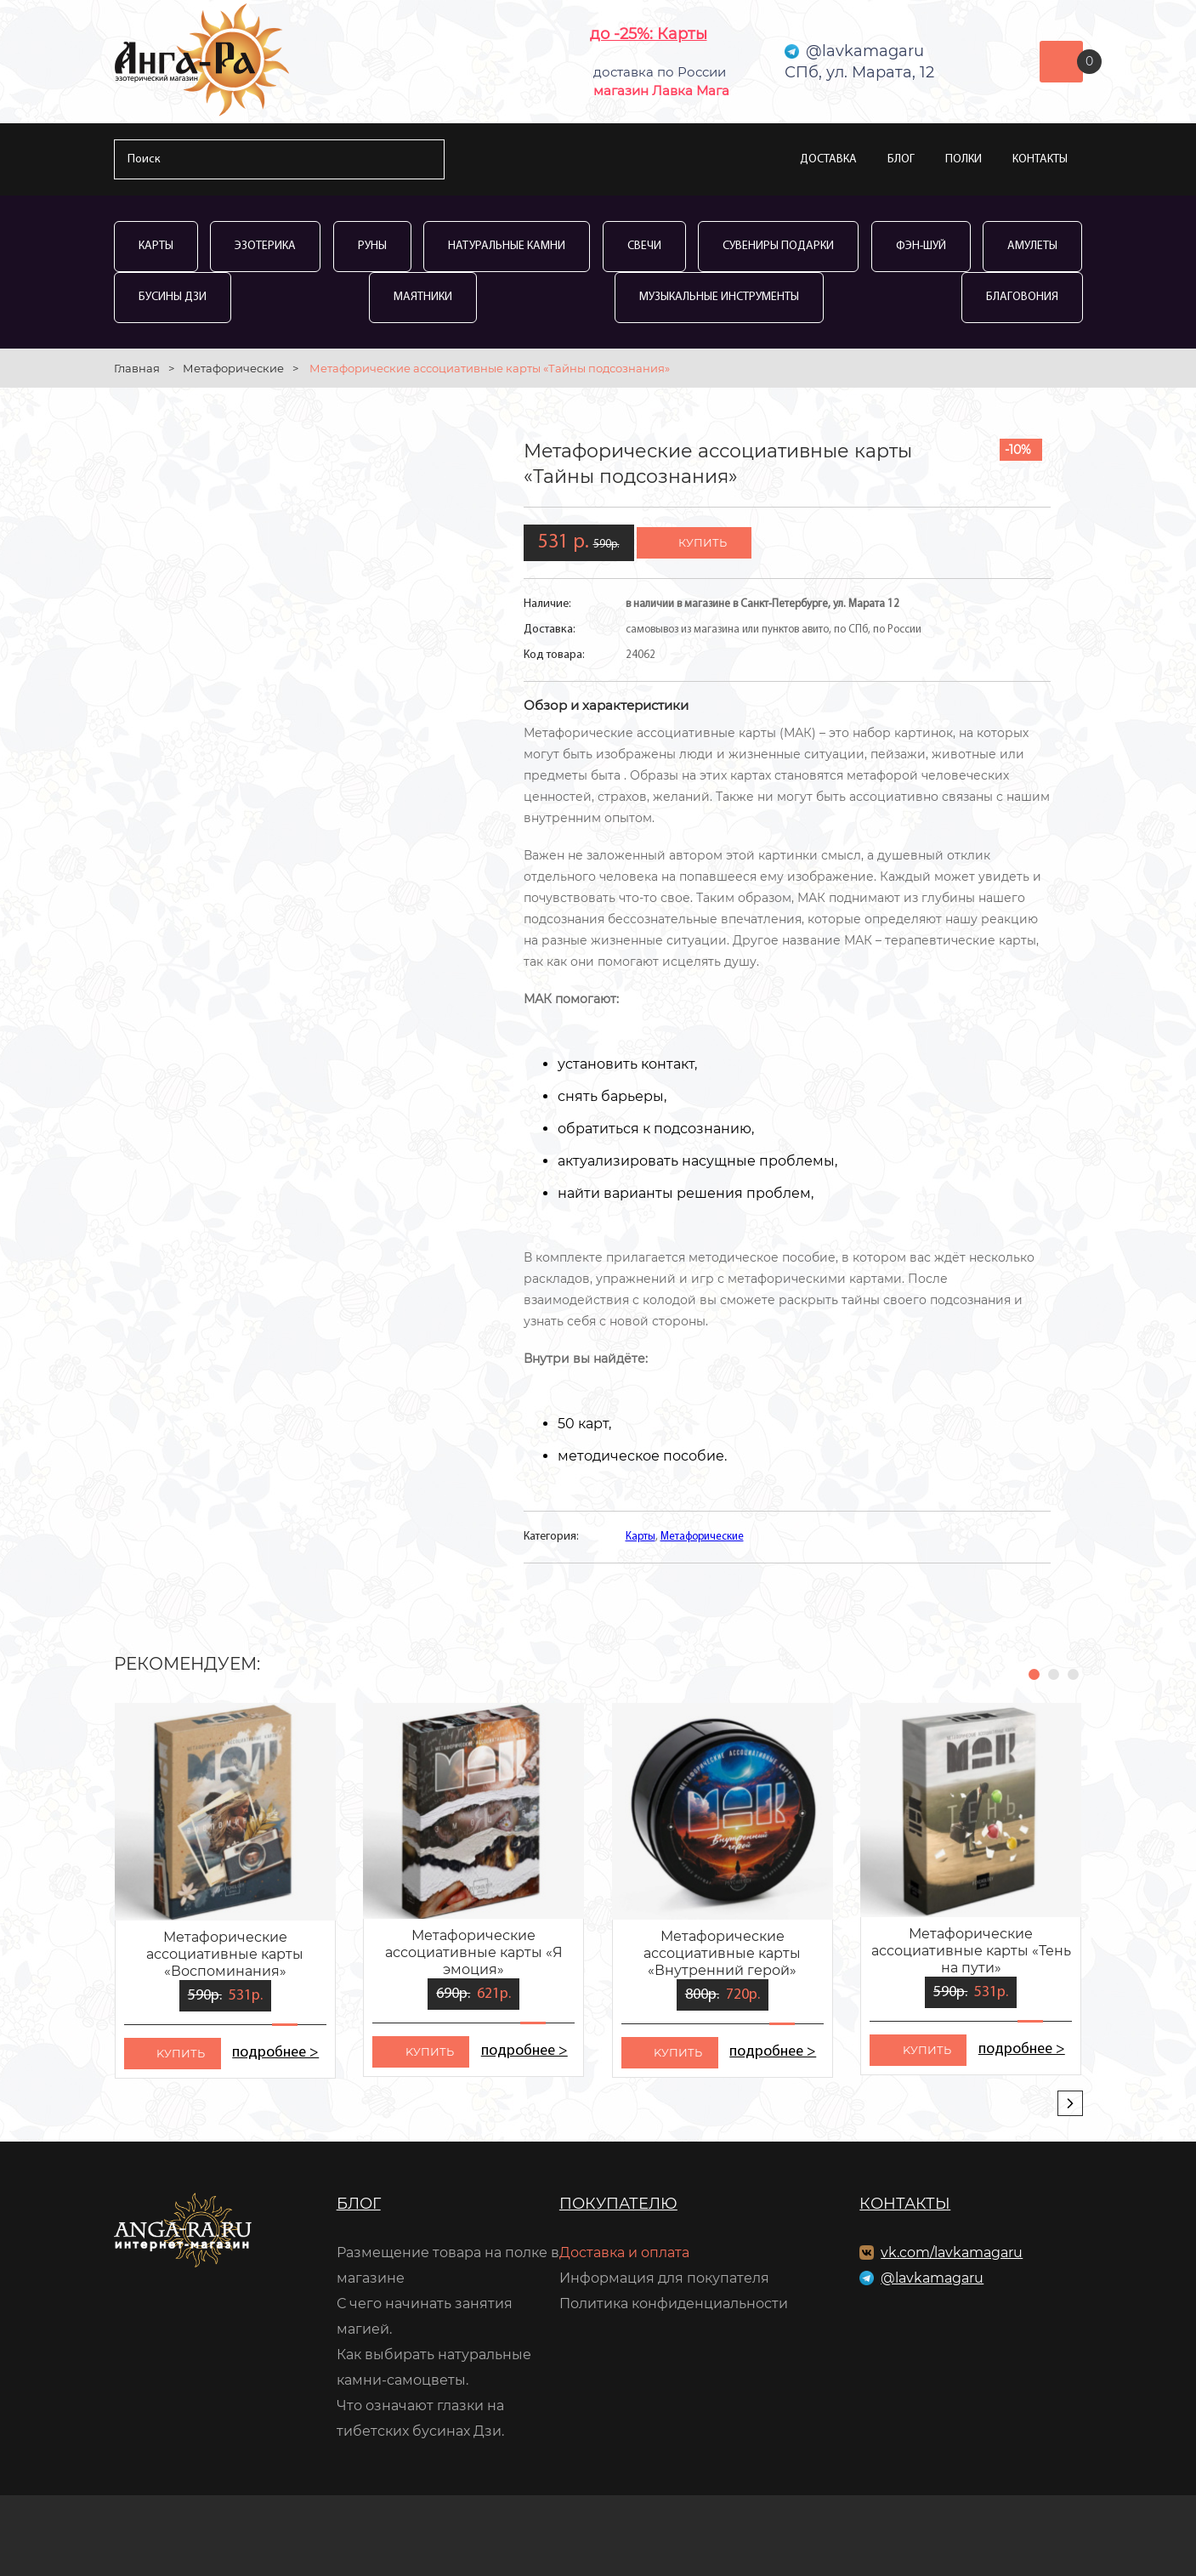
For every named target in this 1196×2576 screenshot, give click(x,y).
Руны (372, 246)
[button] (1034, 1674)
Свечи (644, 246)
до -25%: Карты (648, 34)
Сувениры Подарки (778, 246)
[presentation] (1070, 2103)
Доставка (828, 159)
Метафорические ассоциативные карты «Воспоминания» (224, 1954)
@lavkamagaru (932, 2278)
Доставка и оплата (624, 2252)
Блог (901, 159)
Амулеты (1032, 246)
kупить (180, 2053)
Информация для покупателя (664, 2278)
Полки (963, 159)
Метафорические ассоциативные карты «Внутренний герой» (722, 1953)
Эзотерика (265, 246)
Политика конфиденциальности (673, 2303)
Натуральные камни (506, 246)
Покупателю (618, 2203)
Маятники (423, 297)
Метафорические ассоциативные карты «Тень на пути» (971, 1951)
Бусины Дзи (173, 297)
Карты (156, 246)
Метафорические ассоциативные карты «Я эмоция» (474, 1952)
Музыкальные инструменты (719, 297)
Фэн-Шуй (921, 246)
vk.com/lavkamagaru (952, 2252)
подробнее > (276, 2053)
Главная (137, 368)
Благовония (1022, 297)
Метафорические (233, 368)
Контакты (1040, 159)
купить (702, 542)
